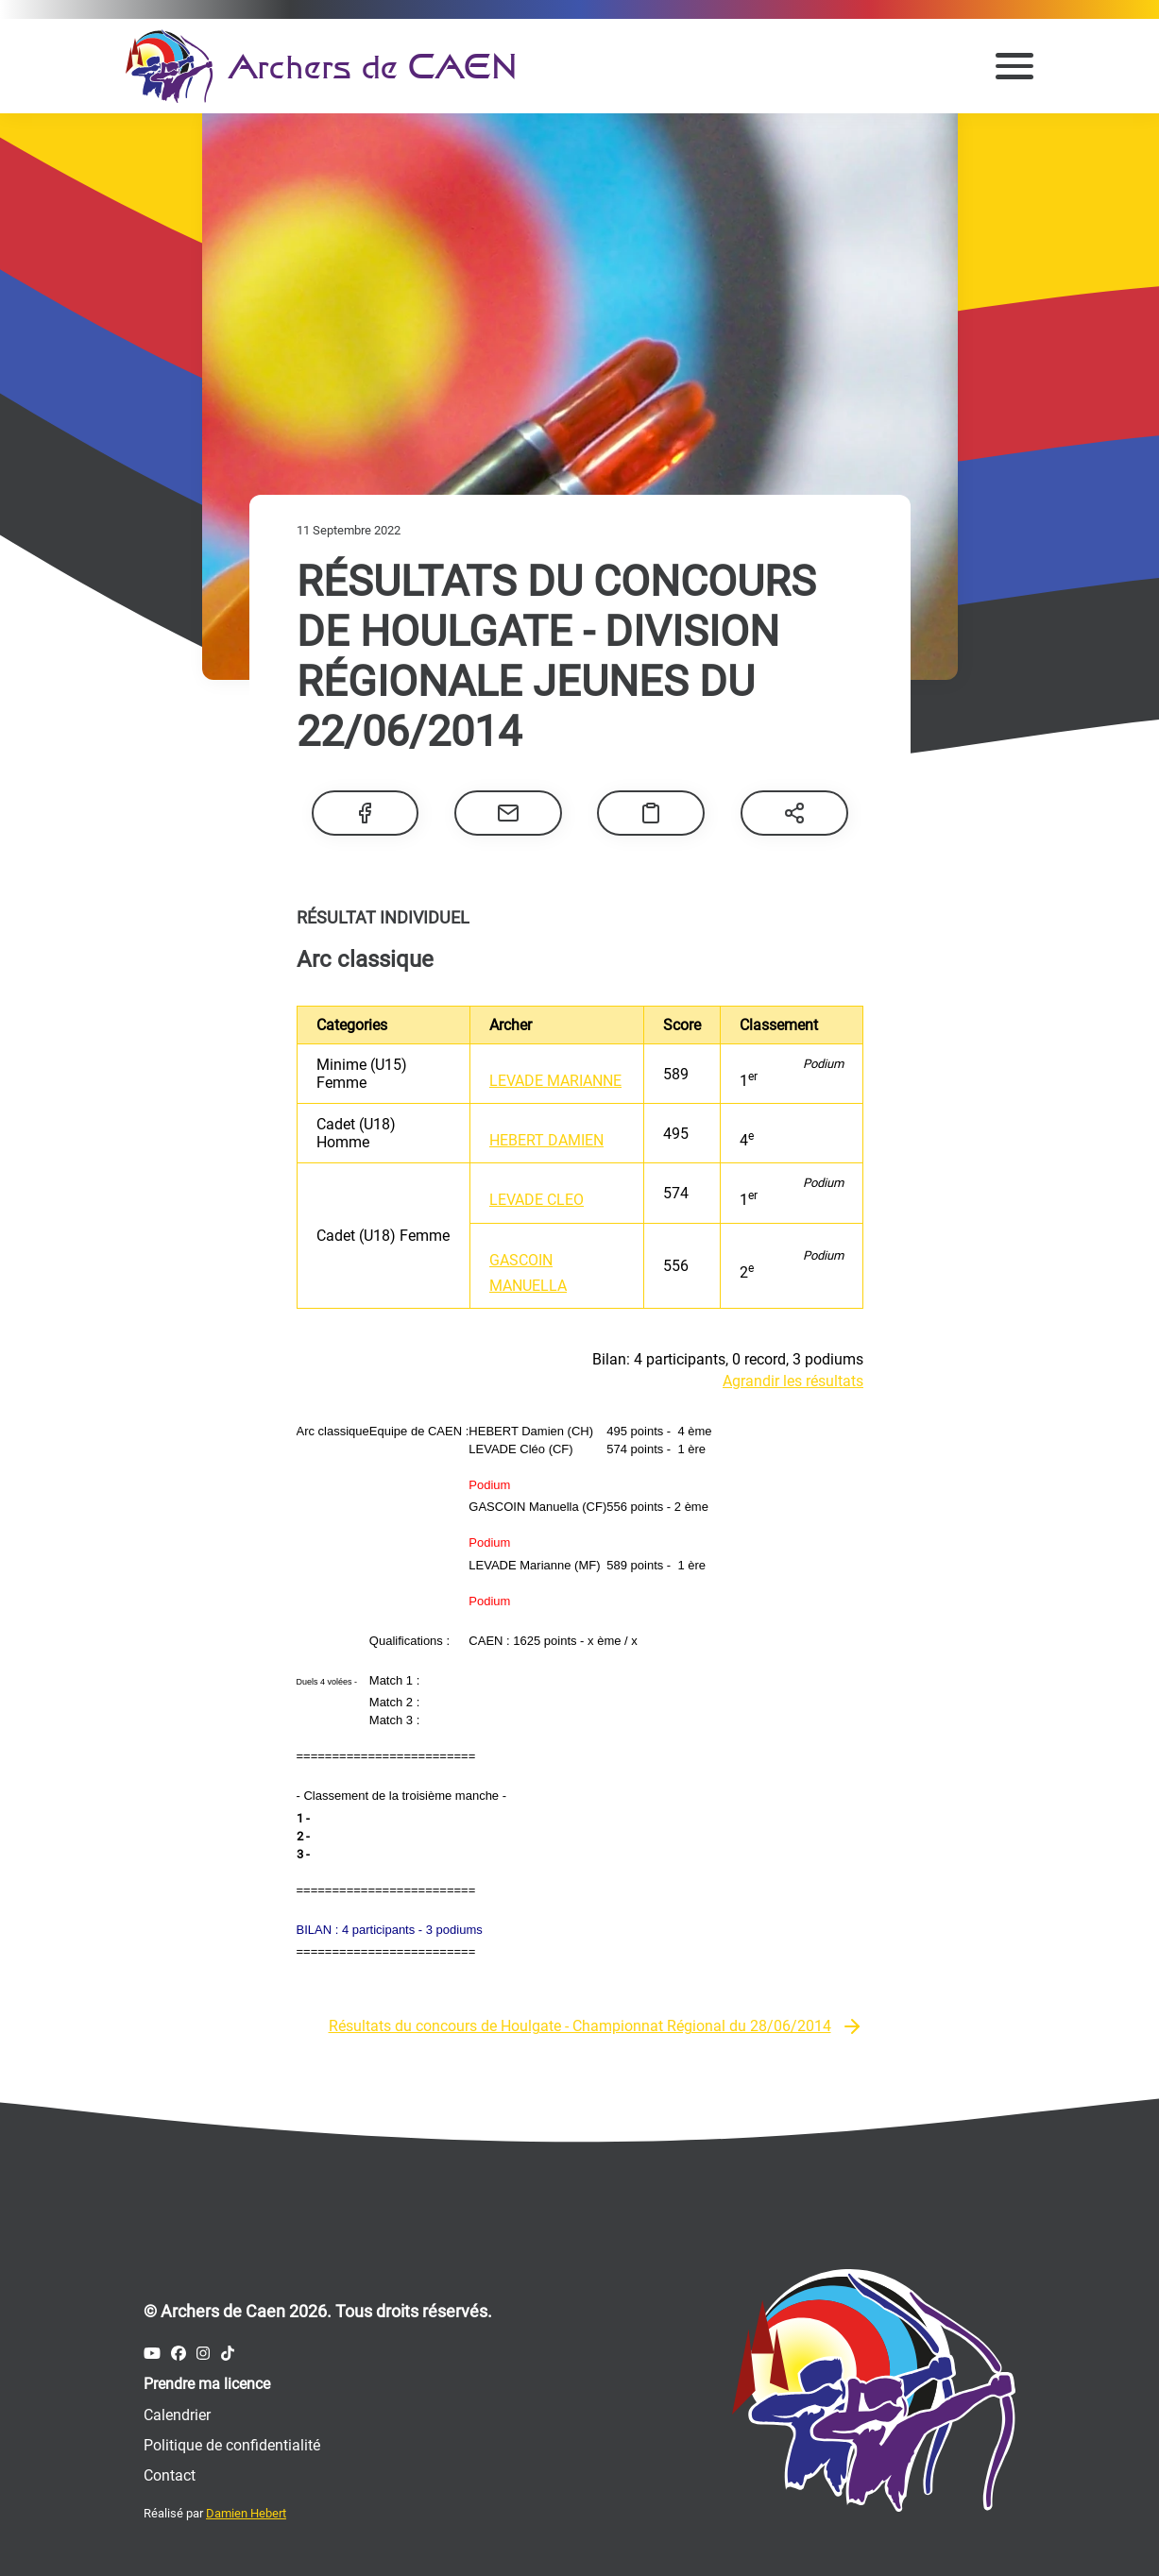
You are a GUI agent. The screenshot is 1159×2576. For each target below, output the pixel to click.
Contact (170, 2475)
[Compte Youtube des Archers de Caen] (152, 2353)
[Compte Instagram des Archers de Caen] (203, 2353)
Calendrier (177, 2415)
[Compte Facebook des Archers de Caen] (178, 2353)
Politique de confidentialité (232, 2445)
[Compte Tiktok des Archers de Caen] (227, 2353)
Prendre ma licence (207, 2384)
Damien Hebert (246, 2513)
